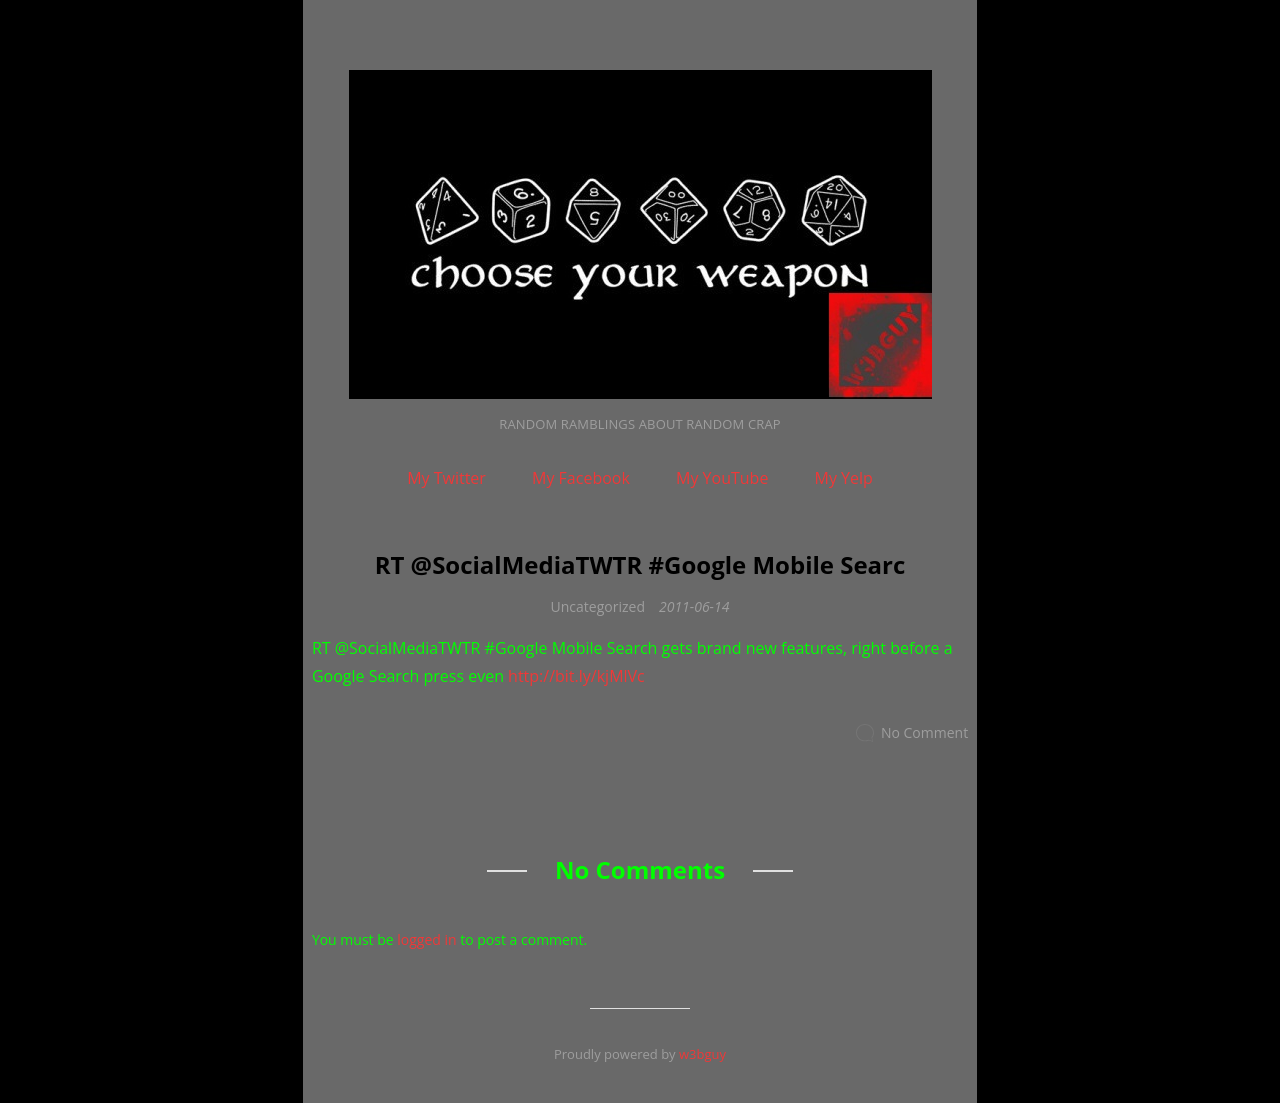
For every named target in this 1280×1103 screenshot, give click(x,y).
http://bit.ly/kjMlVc (576, 676)
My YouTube (722, 478)
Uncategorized (598, 606)
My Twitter (446, 478)
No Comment (924, 732)
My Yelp (844, 478)
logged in (426, 939)
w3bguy (702, 1054)
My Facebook (581, 478)
